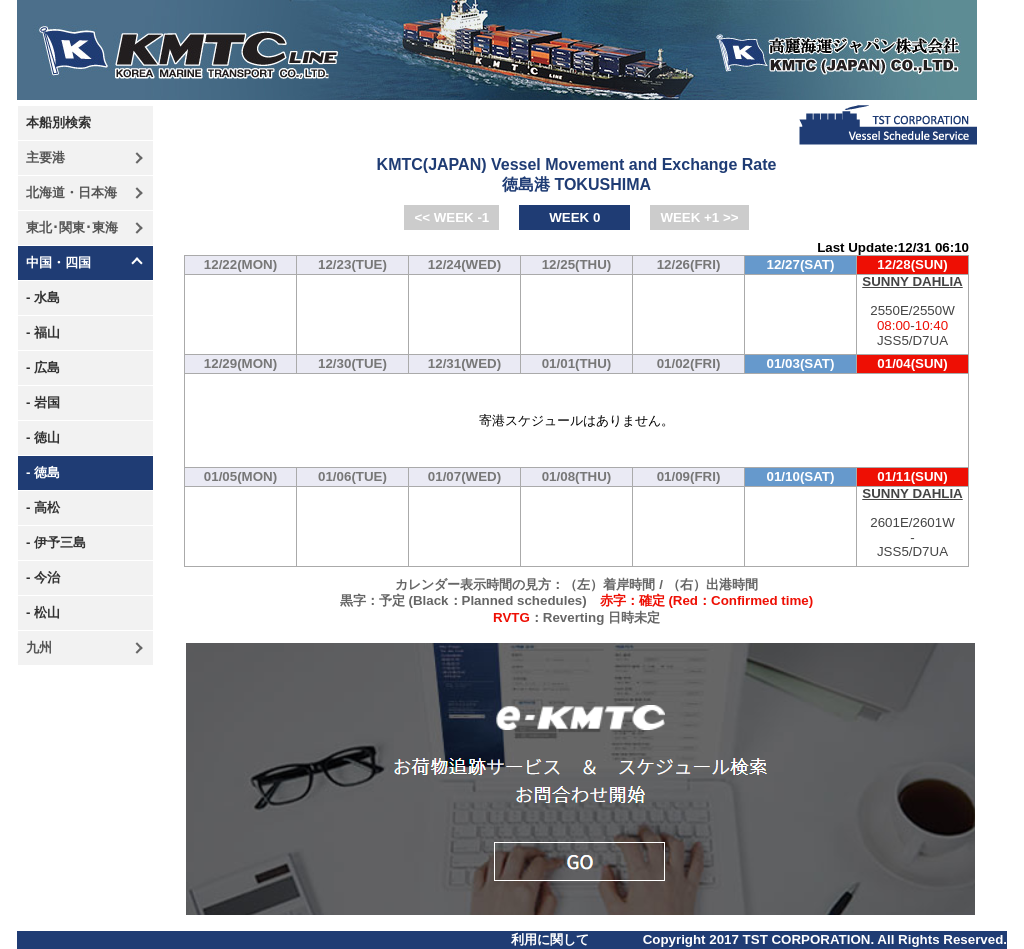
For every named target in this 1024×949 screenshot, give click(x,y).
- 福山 (43, 332)
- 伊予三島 (56, 542)
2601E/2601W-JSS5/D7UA (912, 523)
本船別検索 (58, 122)
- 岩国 (43, 402)
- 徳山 (43, 437)
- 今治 (43, 577)
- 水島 (43, 297)
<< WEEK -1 (451, 217)
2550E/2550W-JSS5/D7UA (912, 311)
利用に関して (550, 939)
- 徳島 (43, 472)
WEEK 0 (574, 217)
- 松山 (43, 612)
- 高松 (43, 507)
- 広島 (43, 367)
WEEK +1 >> (699, 217)
